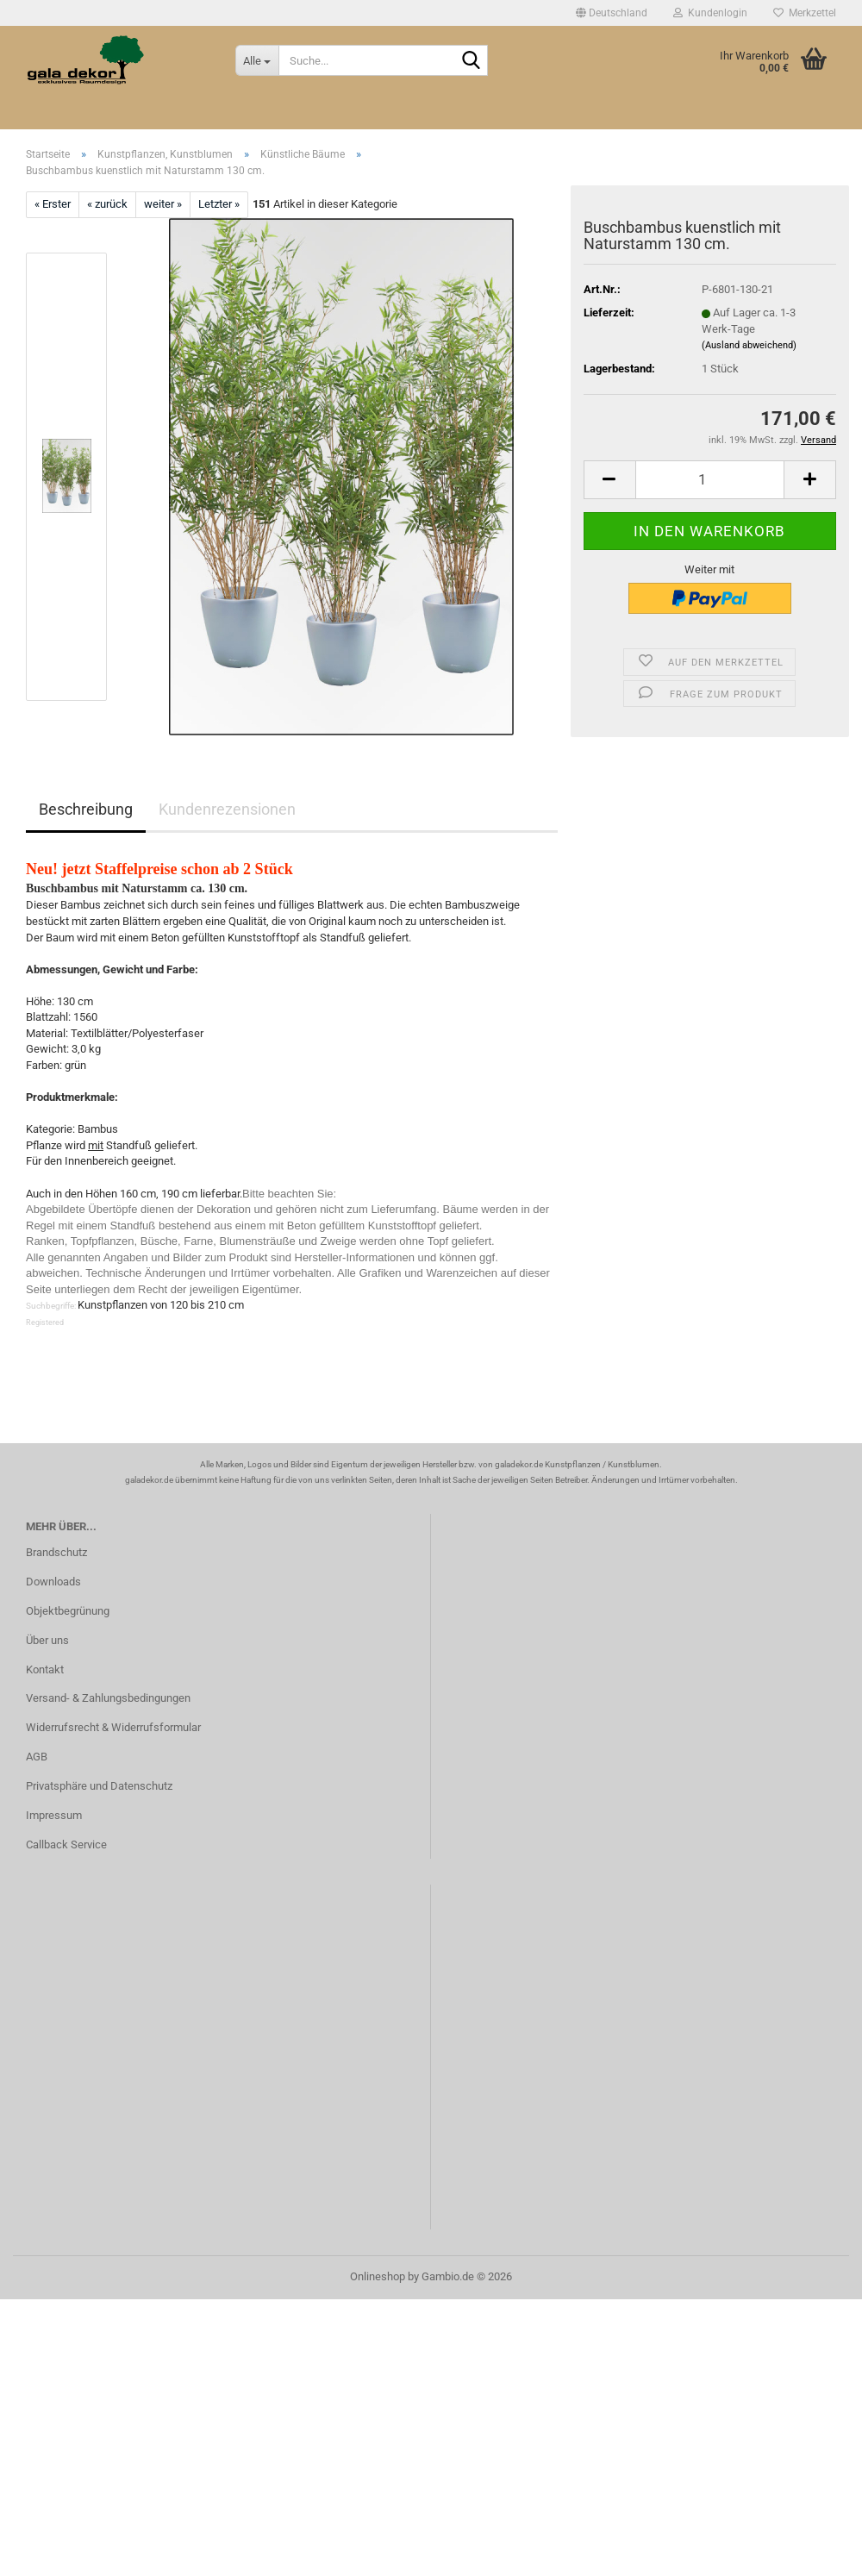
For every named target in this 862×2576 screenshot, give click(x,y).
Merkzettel (804, 13)
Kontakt (45, 1669)
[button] (611, 13)
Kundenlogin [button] (710, 13)
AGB (36, 1756)
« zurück (107, 203)
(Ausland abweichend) (749, 345)
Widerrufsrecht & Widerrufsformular (113, 1727)
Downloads (53, 1581)
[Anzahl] (709, 479)
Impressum (54, 1815)
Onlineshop (377, 2276)
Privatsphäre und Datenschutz (99, 1785)
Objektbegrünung (67, 1610)
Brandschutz (56, 1552)
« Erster (52, 203)
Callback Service (66, 1844)
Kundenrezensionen (227, 809)
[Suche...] (256, 60)
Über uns (47, 1640)
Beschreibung (86, 809)
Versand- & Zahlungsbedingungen (108, 1697)
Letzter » (219, 203)
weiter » (163, 203)
